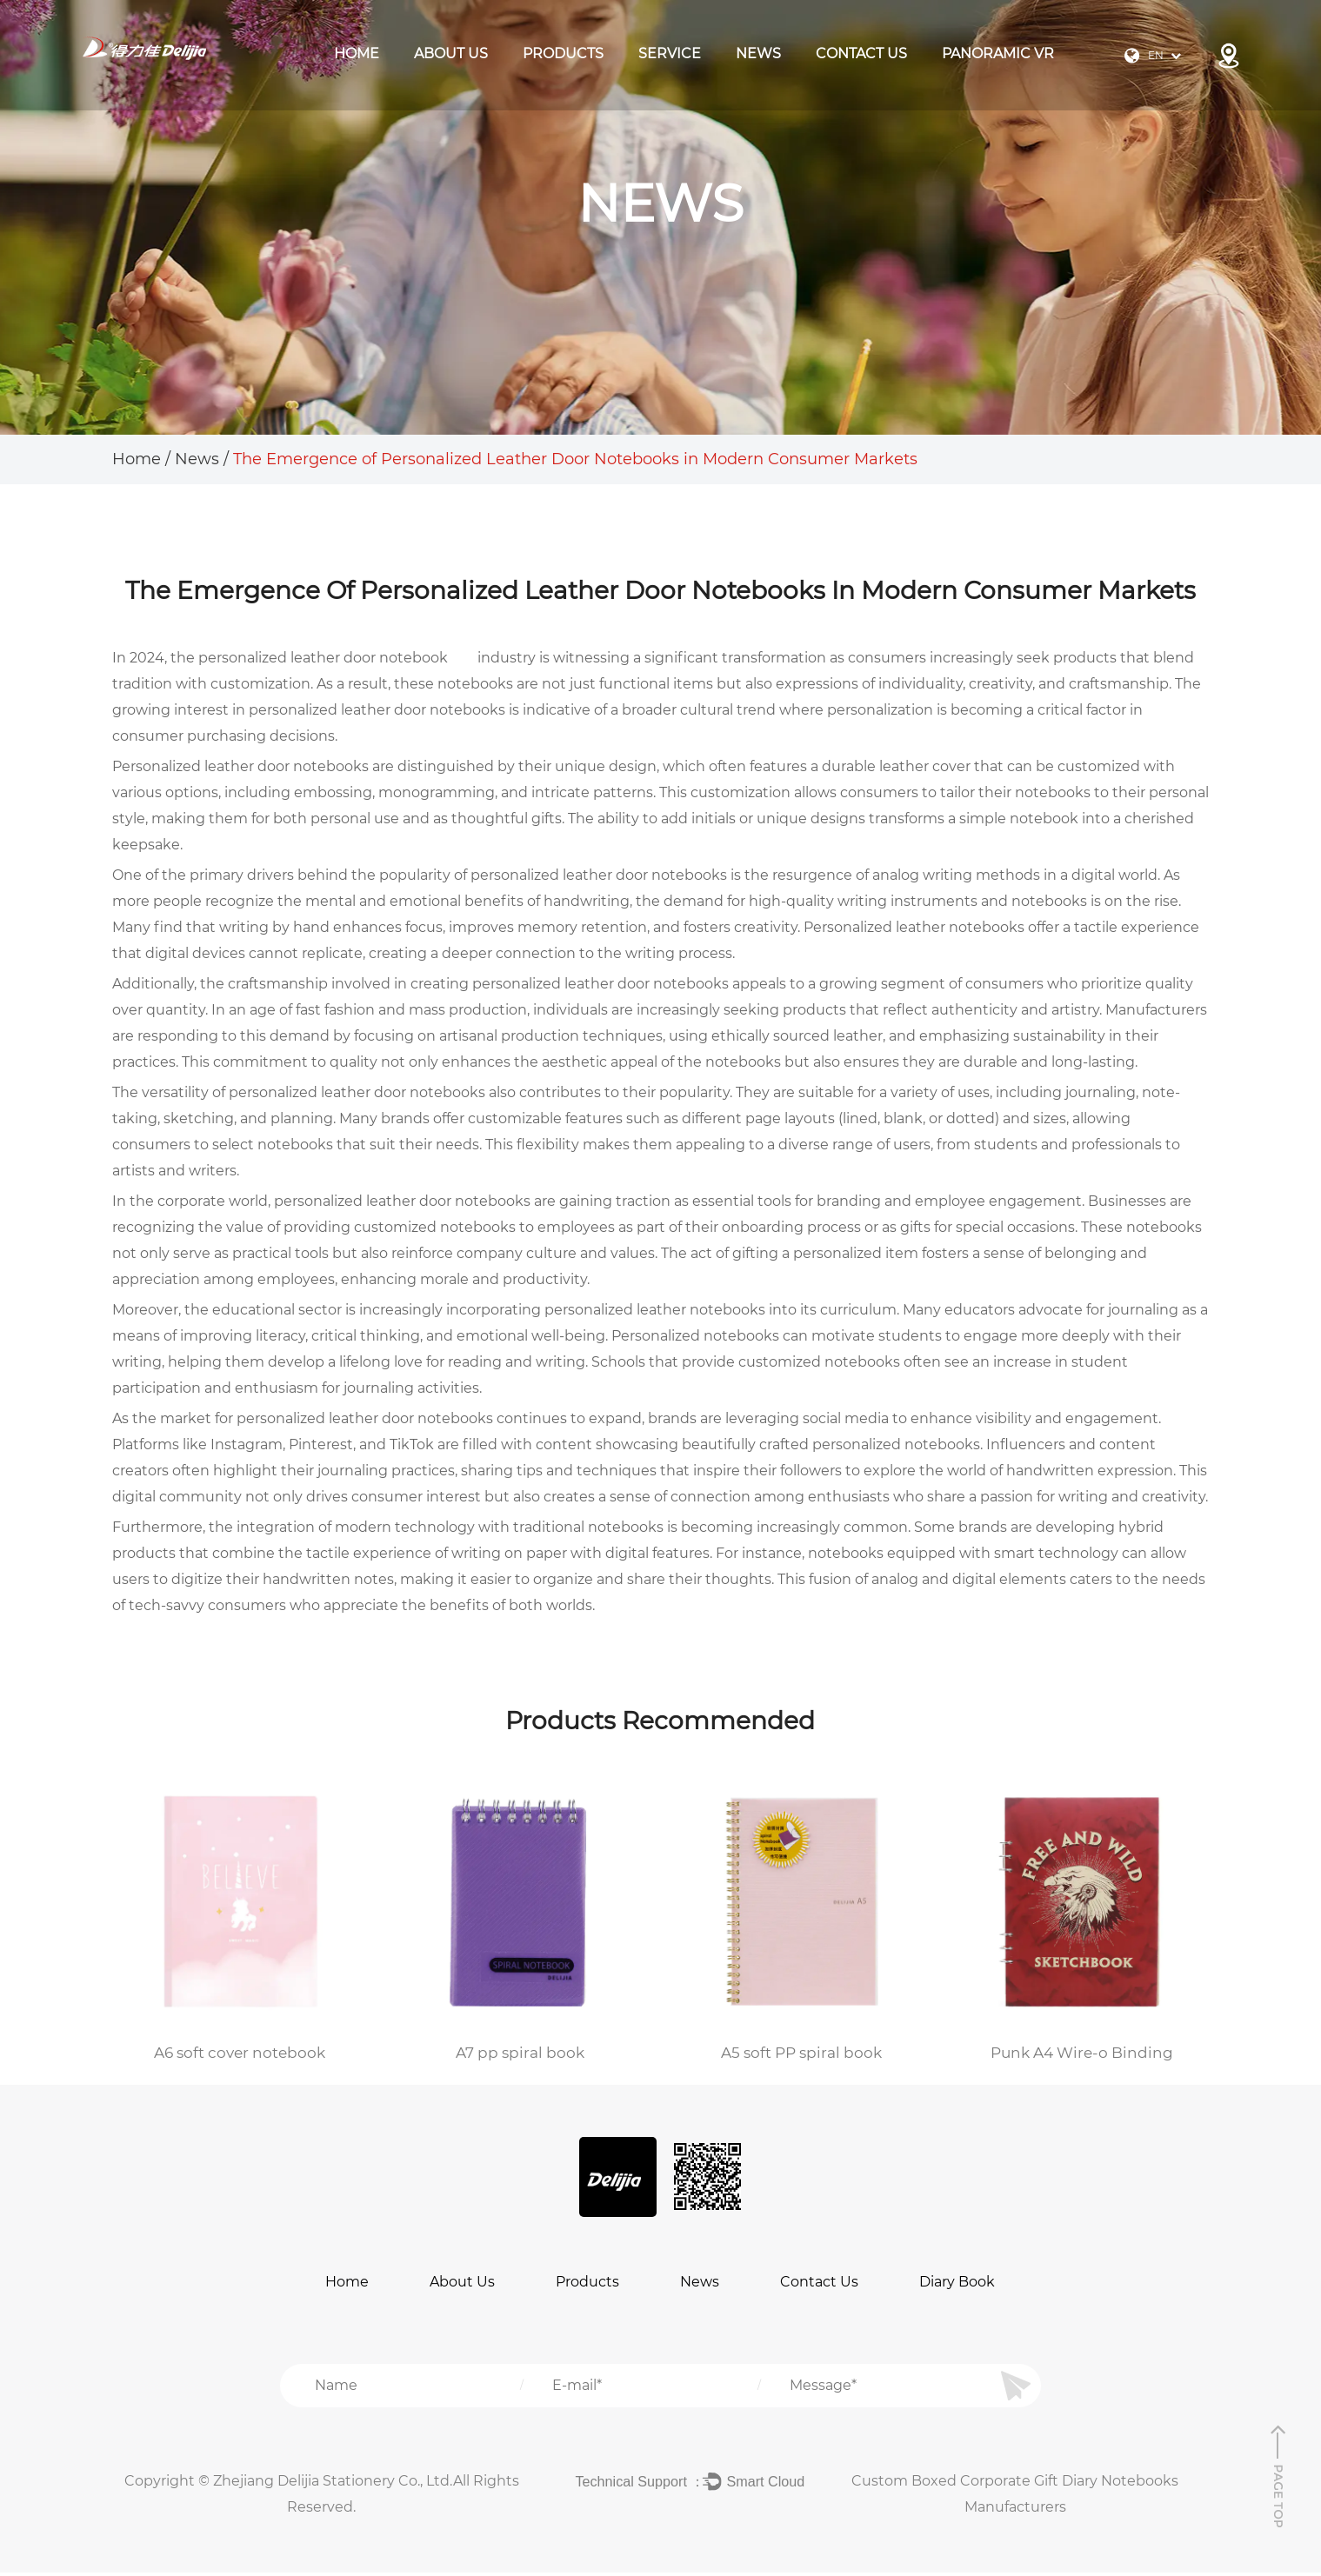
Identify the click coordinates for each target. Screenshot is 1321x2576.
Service (669, 53)
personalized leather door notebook (323, 657)
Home (356, 53)
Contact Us (861, 53)
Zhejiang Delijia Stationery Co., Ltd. (333, 2484)
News (758, 53)
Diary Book (957, 2285)
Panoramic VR (998, 53)
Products (587, 2285)
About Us (451, 53)
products (563, 53)
